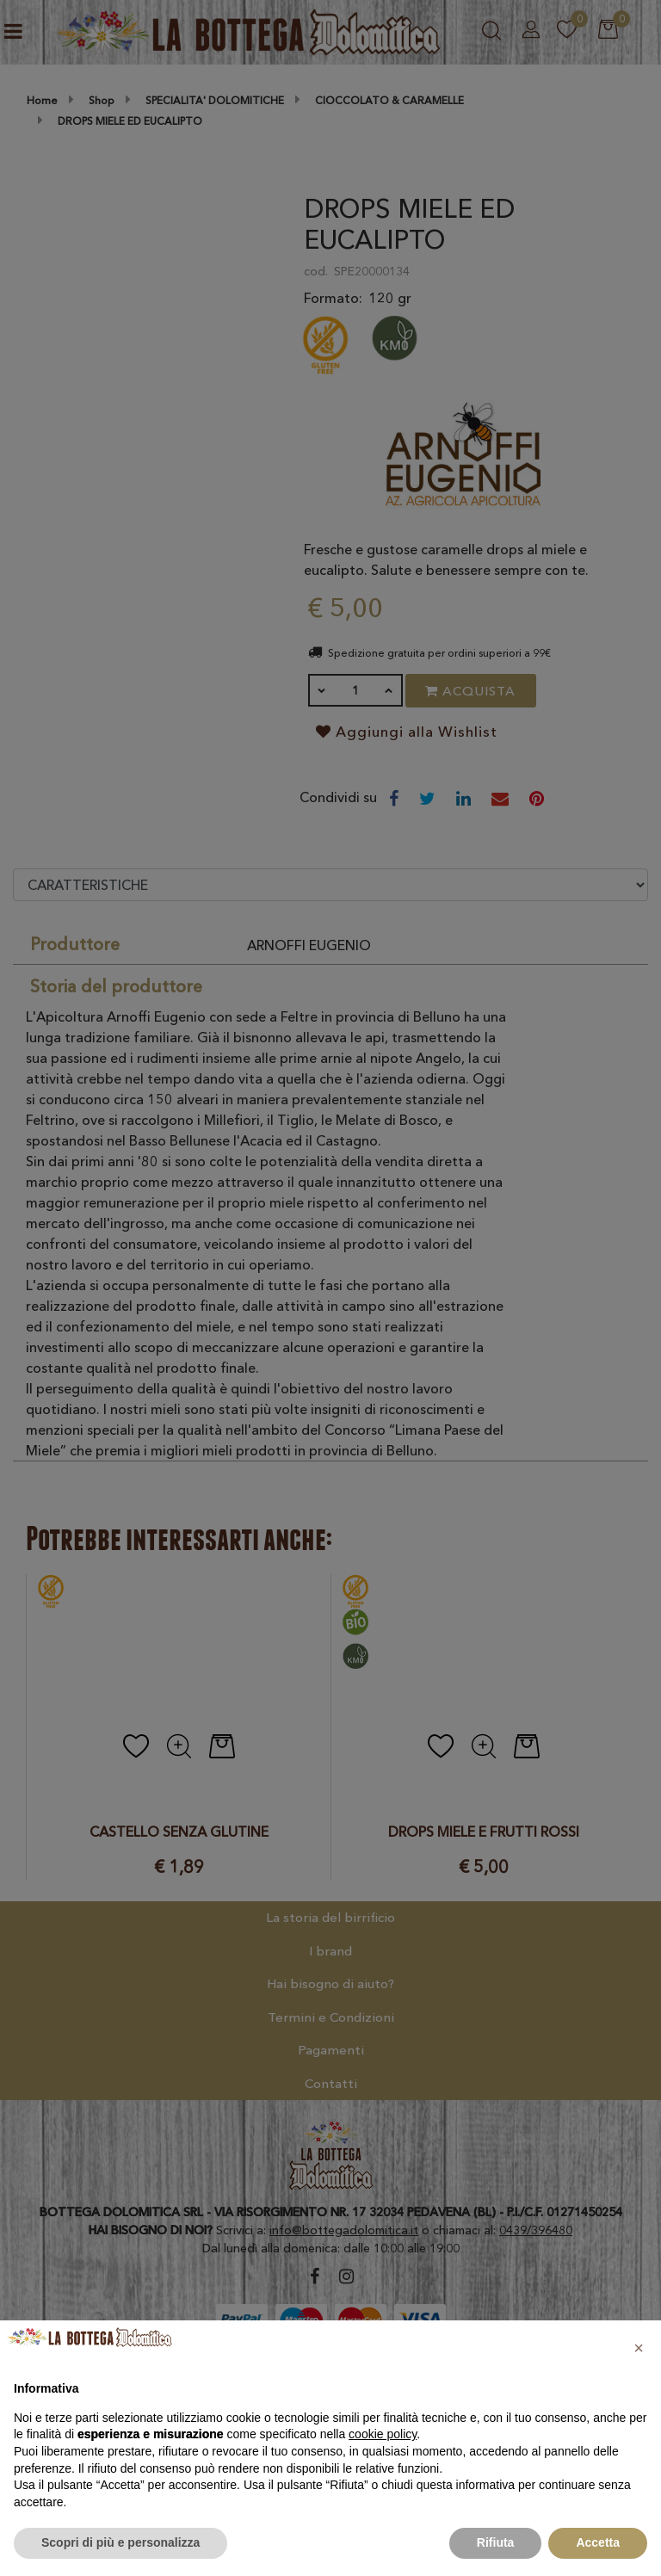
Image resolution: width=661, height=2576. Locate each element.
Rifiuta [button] (496, 2542)
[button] (638, 2348)
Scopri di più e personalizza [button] (120, 2542)
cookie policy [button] (383, 2434)
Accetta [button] (598, 2542)
